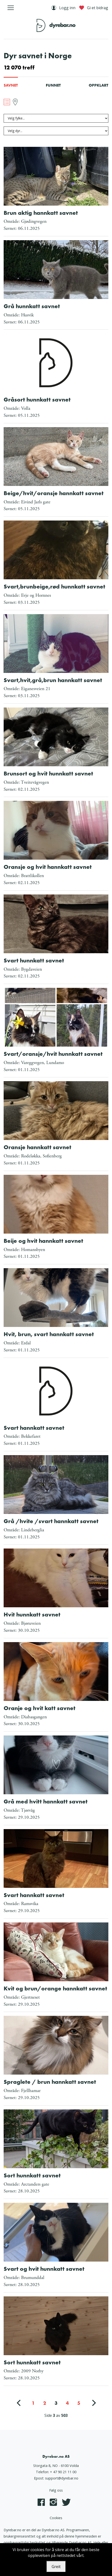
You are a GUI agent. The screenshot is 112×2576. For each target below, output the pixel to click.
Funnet (53, 85)
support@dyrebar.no (61, 2478)
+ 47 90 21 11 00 (63, 2472)
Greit (56, 2566)
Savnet (11, 85)
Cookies (56, 2518)
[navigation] (56, 118)
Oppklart (98, 85)
